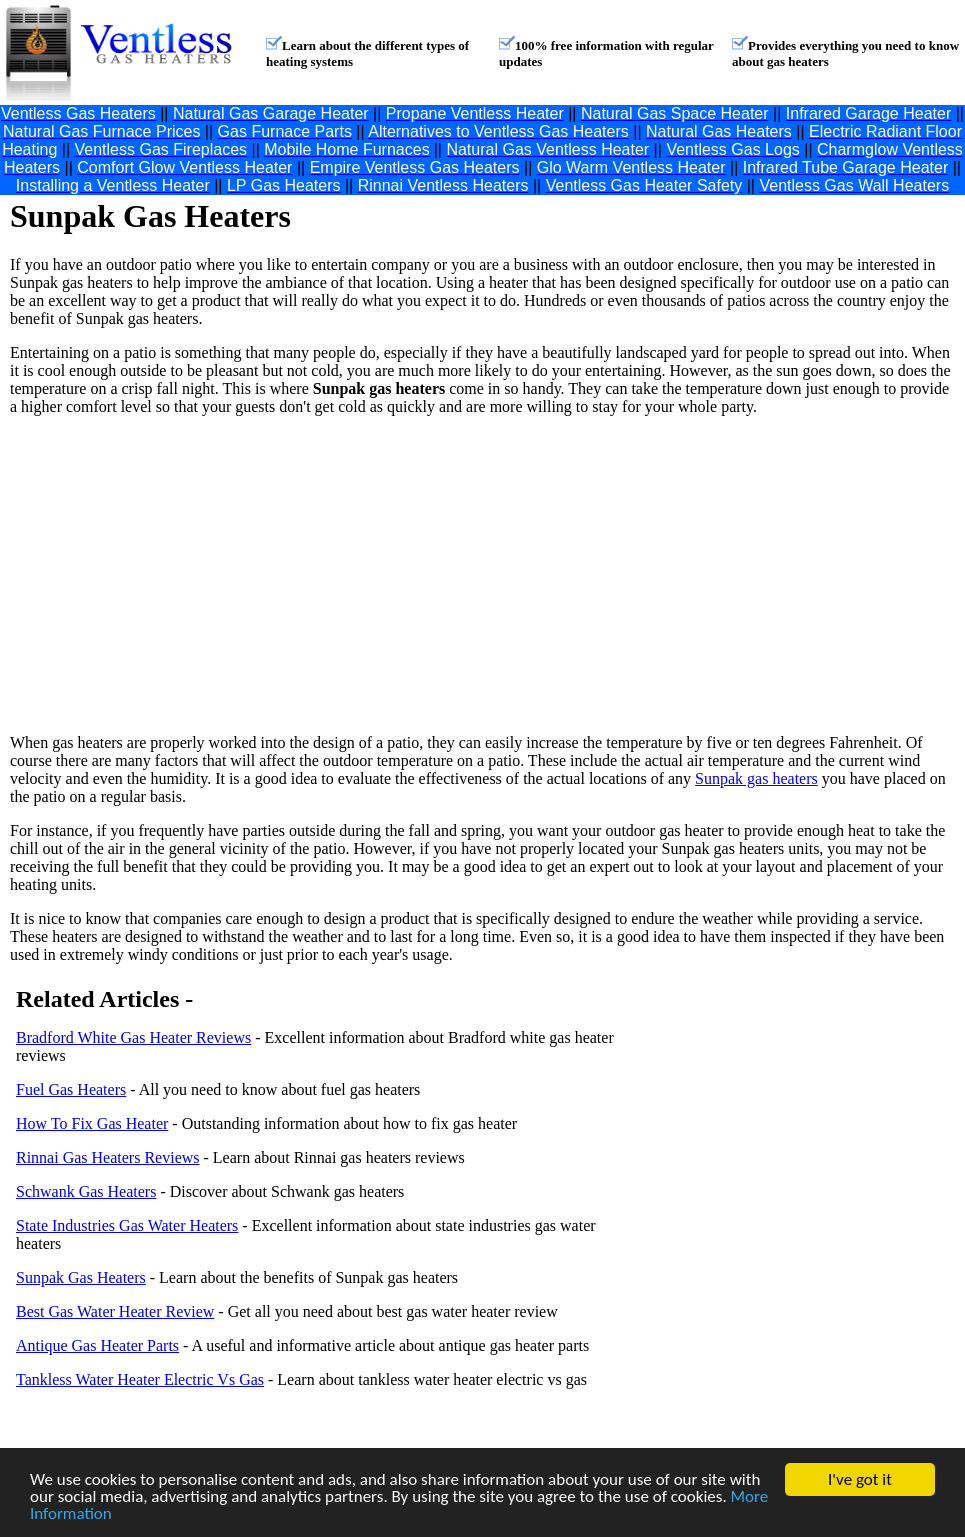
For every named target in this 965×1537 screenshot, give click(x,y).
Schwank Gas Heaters (86, 1191)
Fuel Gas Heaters (71, 1089)
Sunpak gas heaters (756, 778)
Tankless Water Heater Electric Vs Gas (140, 1379)
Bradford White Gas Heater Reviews (133, 1037)
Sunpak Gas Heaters (81, 1277)
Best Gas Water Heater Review (115, 1311)
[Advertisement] (313, 575)
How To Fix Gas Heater (92, 1123)
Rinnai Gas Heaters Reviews (108, 1157)
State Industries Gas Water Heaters (127, 1225)
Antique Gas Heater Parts (97, 1345)
